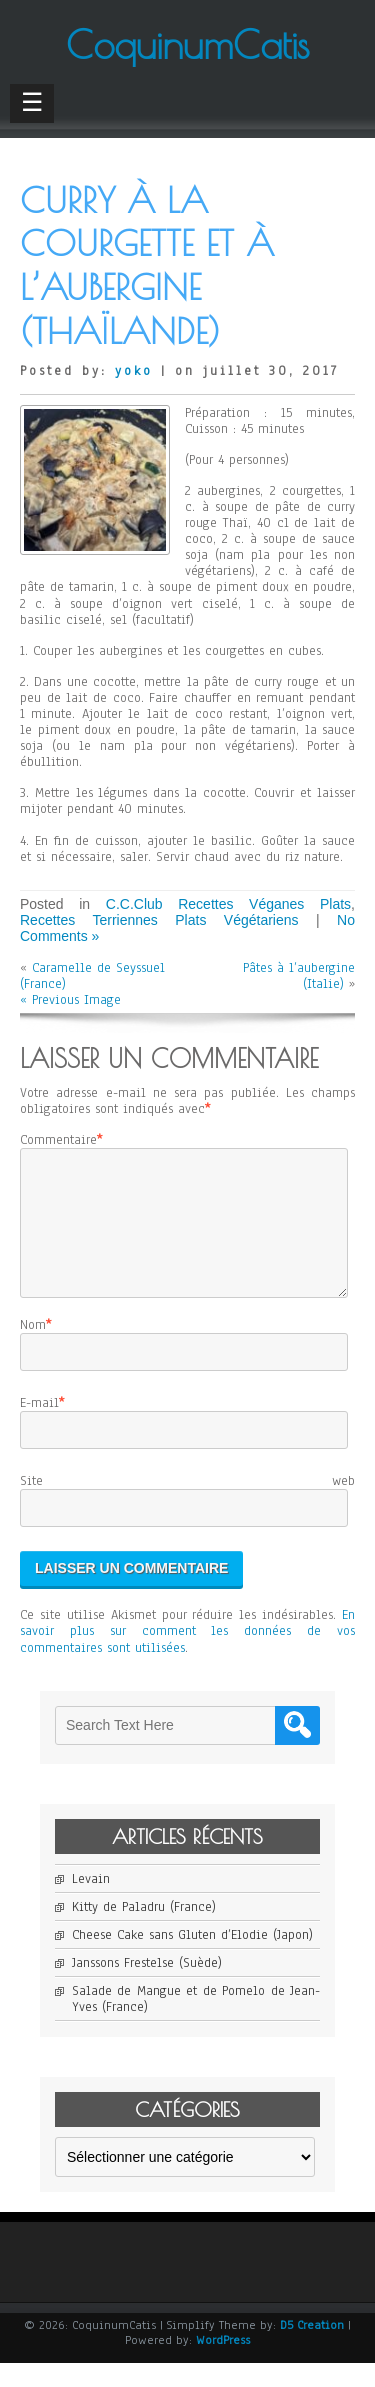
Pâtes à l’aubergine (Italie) (299, 976)
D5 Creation (312, 2349)
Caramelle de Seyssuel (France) (92, 976)
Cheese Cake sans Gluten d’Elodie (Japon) (192, 1959)
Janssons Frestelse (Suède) (147, 1987)
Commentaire (58, 1140)
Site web (187, 1505)
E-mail (39, 1427)
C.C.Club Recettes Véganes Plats (228, 904)
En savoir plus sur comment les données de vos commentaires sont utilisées (187, 1655)
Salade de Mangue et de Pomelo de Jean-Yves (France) (196, 2023)
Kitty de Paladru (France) (144, 1931)
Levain (91, 1903)
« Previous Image (70, 1000)
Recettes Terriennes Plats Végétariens (159, 920)
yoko (134, 371)
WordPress (223, 2364)
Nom (33, 1349)
